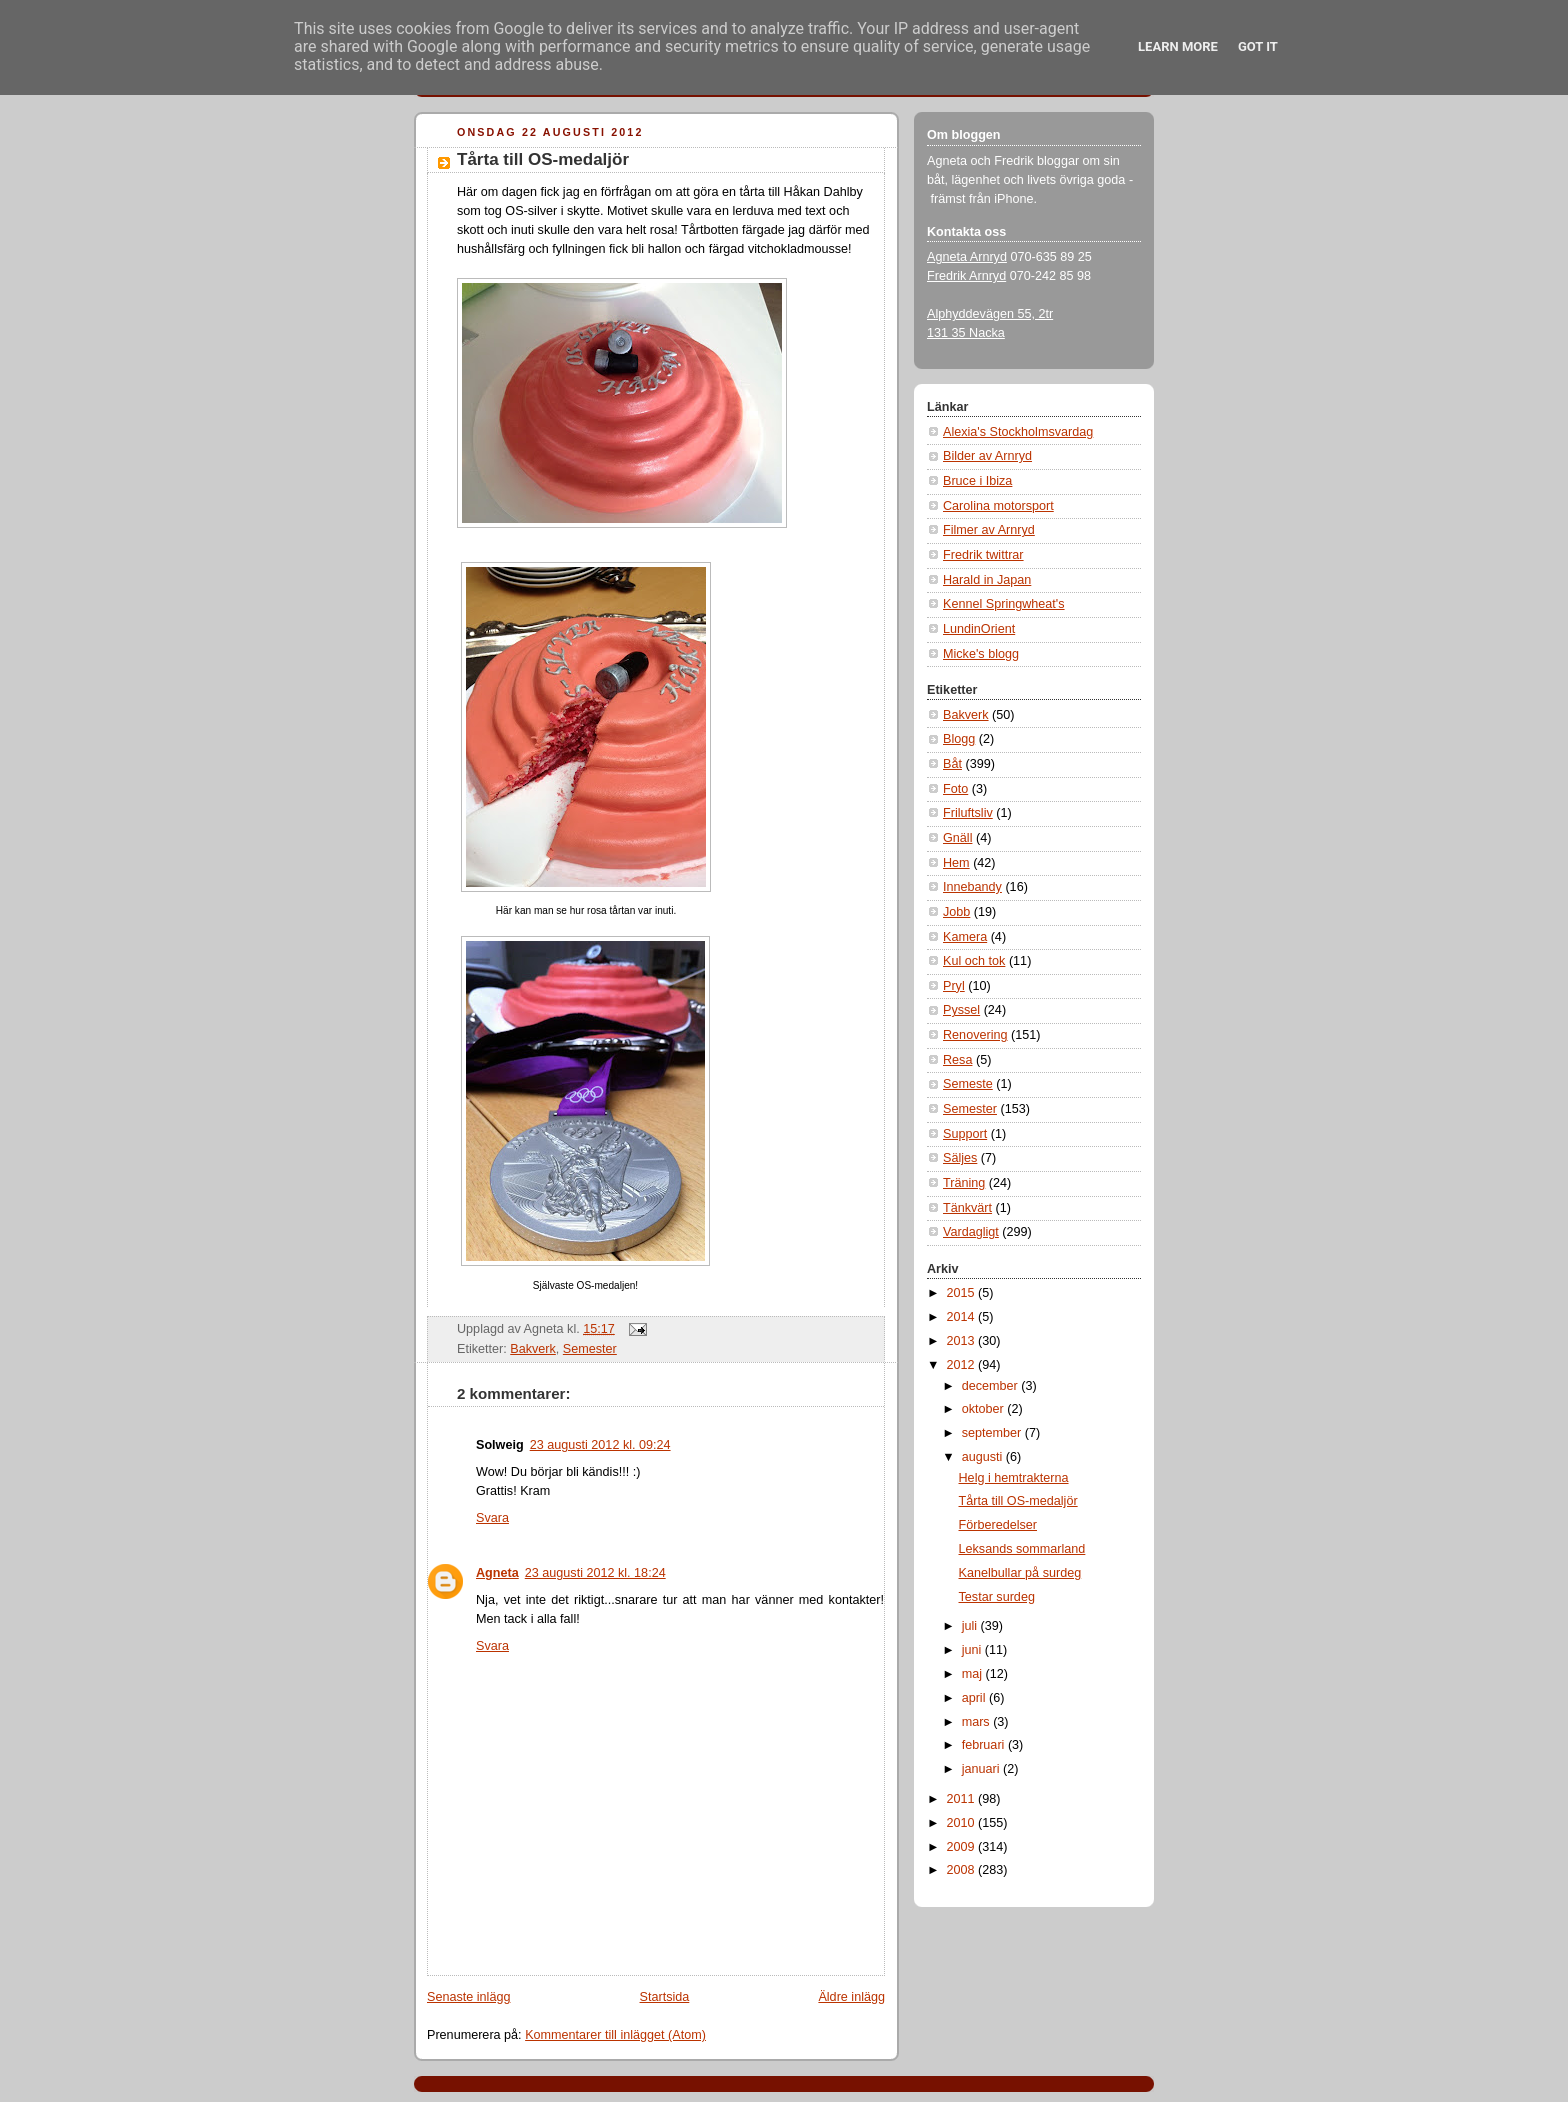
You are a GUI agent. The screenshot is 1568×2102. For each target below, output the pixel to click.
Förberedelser (998, 1525)
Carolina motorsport (998, 506)
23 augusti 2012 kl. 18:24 (595, 1573)
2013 (963, 1341)
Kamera (965, 937)
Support (965, 1134)
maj (974, 1674)
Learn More (1178, 46)
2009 (963, 1847)
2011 (963, 1799)
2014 (963, 1317)
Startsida (665, 1997)
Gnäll (957, 838)
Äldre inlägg (851, 1997)
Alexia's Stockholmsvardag (1018, 432)
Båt (952, 764)
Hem (956, 863)
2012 (963, 1365)
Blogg (959, 739)
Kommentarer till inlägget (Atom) (615, 2035)
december (992, 1386)
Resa (957, 1060)
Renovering (975, 1035)
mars (978, 1722)
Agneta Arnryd (967, 257)
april (975, 1698)
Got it (1258, 46)
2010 (963, 1823)
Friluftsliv (968, 813)
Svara (492, 1518)
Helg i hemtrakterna (1014, 1478)
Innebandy (972, 887)
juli (971, 1626)
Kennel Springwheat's (1004, 604)
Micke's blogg (981, 654)
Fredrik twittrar (983, 555)
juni (973, 1650)
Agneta (497, 1573)
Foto (955, 789)
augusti (984, 1457)
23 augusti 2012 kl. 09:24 (600, 1445)
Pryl (954, 986)
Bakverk (533, 1349)
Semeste (968, 1084)
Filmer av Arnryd (989, 530)
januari (982, 1769)
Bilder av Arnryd (987, 456)
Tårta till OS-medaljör (543, 159)
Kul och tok (974, 961)
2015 (963, 1293)
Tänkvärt (967, 1208)
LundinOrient (979, 629)
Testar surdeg (997, 1597)
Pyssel (961, 1010)
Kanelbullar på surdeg (1020, 1573)
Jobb (956, 912)
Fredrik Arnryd (966, 276)
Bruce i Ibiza (977, 481)
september (993, 1433)
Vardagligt (971, 1232)
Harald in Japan (987, 580)
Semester (590, 1349)
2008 (963, 1870)
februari (985, 1745)
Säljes (960, 1158)
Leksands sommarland (1022, 1549)
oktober (985, 1409)
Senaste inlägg (468, 1997)
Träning (964, 1183)
